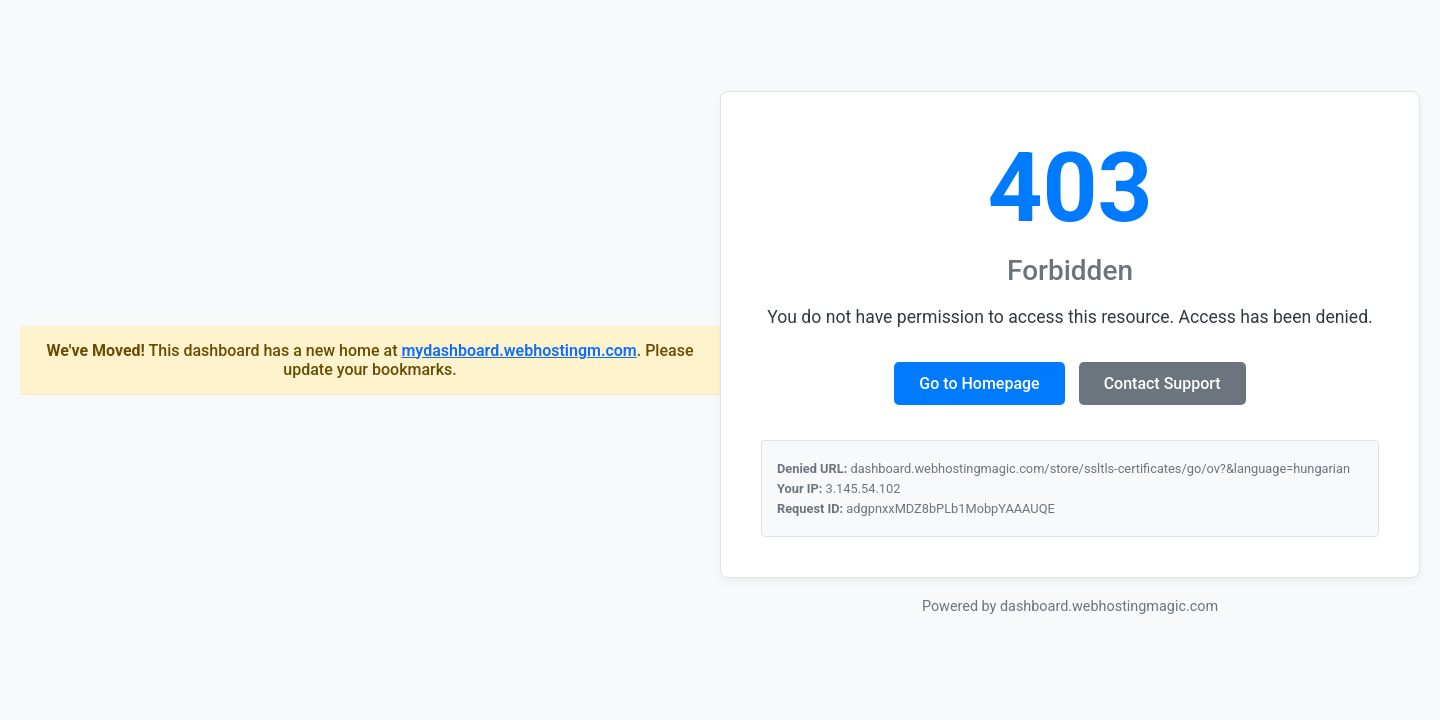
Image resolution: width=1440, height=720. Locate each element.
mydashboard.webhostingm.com (518, 350)
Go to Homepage (979, 383)
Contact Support (1162, 383)
